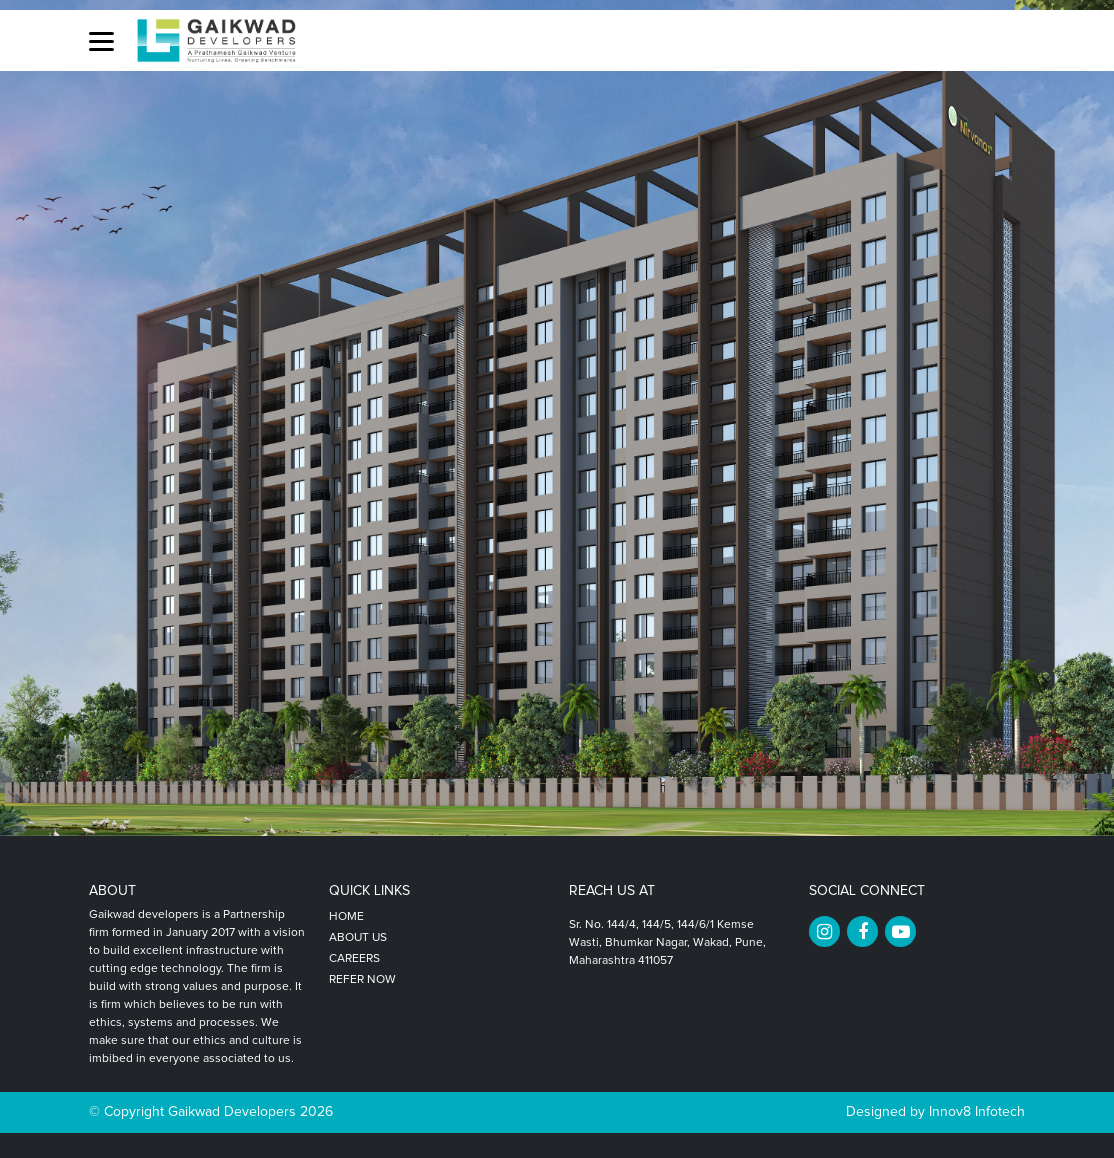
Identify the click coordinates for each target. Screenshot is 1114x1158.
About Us (358, 938)
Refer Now (362, 980)
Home (346, 917)
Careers (354, 959)
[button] (101, 40)
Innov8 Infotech (975, 1112)
